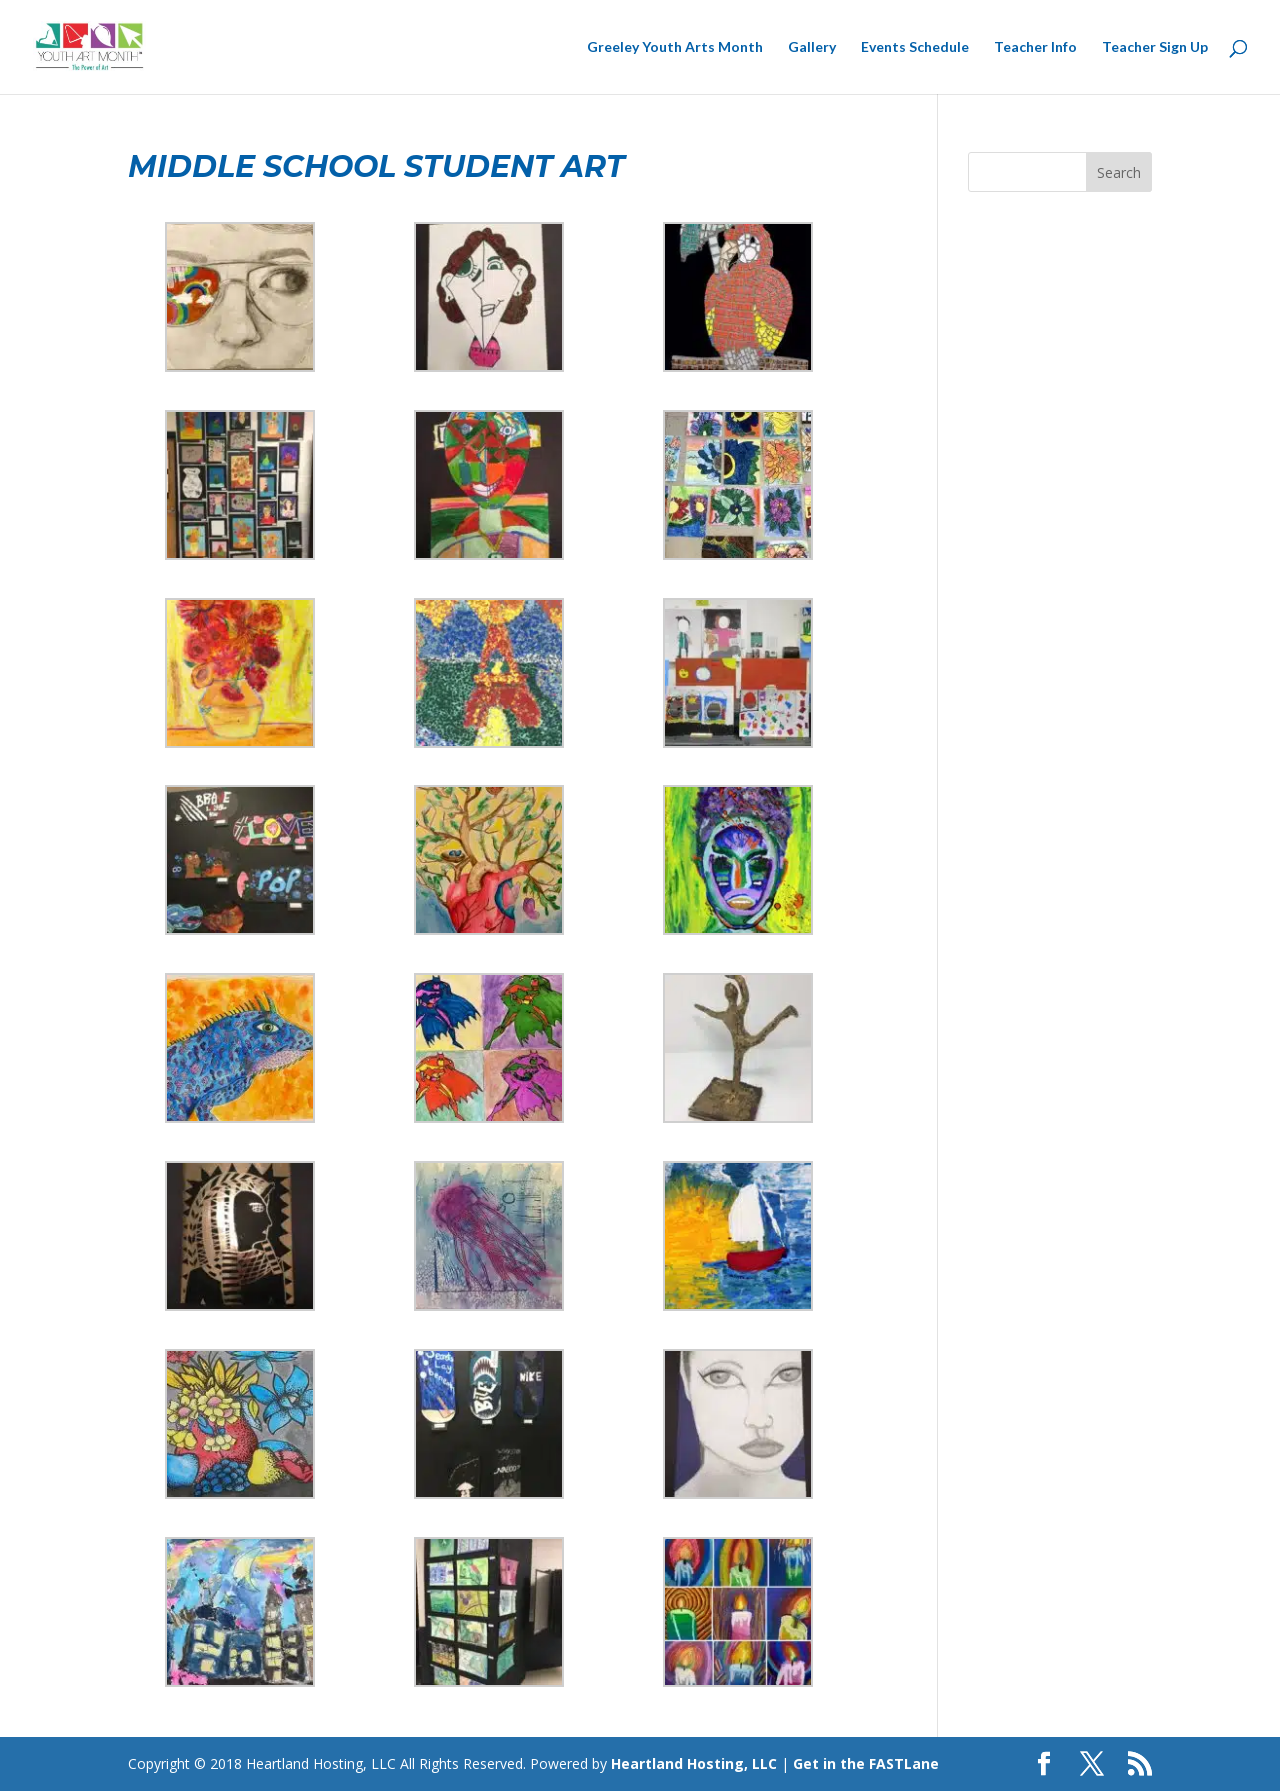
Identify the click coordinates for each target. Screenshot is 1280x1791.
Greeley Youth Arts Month (675, 47)
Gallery (812, 47)
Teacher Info (1035, 47)
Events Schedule (915, 47)
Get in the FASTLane (866, 1763)
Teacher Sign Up (1155, 47)
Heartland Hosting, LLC (694, 1763)
